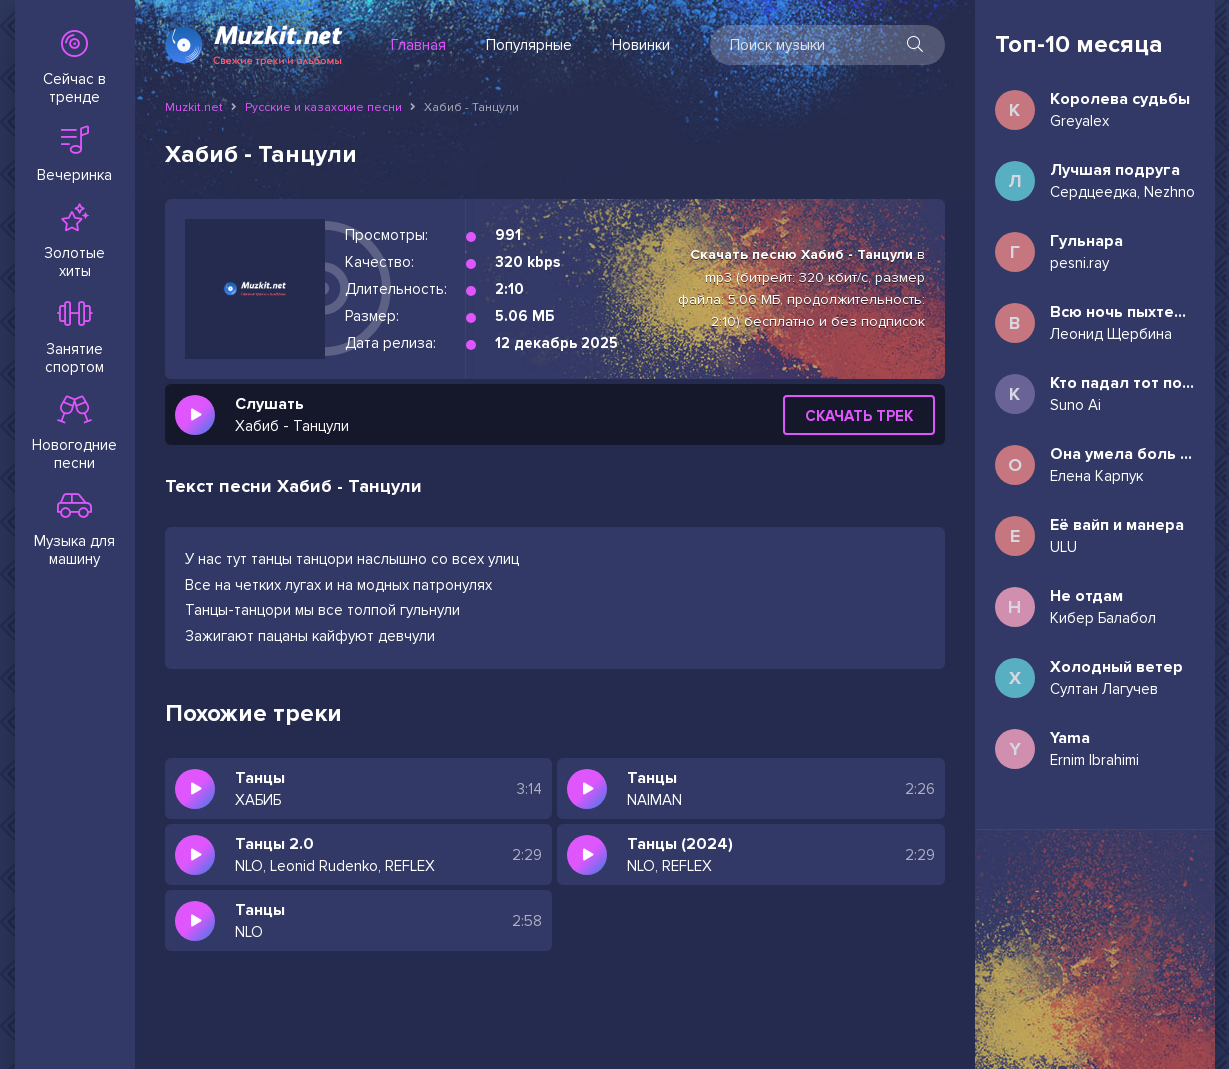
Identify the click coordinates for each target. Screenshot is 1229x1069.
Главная (418, 45)
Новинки (641, 45)
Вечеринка (75, 155)
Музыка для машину (75, 530)
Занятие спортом (75, 338)
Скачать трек (859, 416)
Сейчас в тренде (75, 68)
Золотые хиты (75, 242)
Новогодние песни (75, 434)
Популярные (529, 45)
